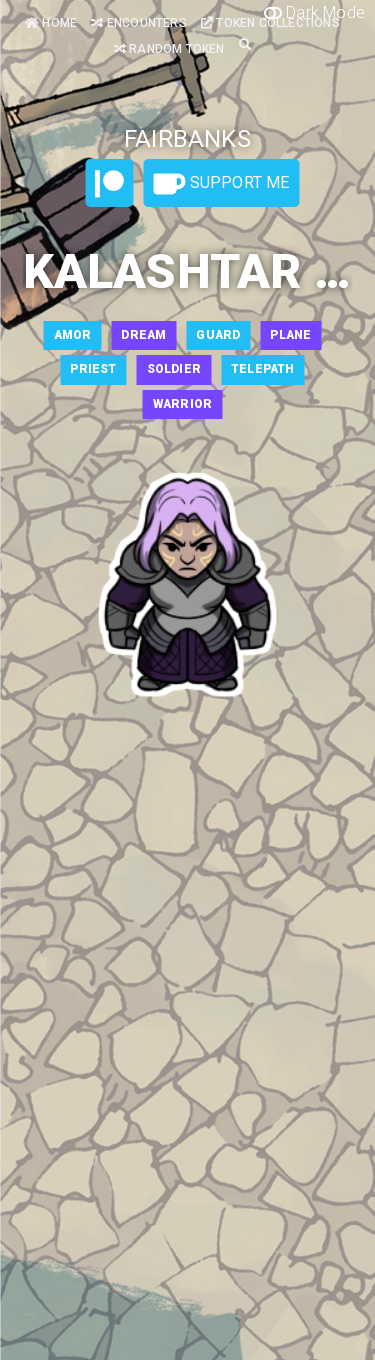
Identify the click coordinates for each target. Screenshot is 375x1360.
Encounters (138, 23)
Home (51, 23)
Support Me (221, 184)
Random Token (169, 49)
